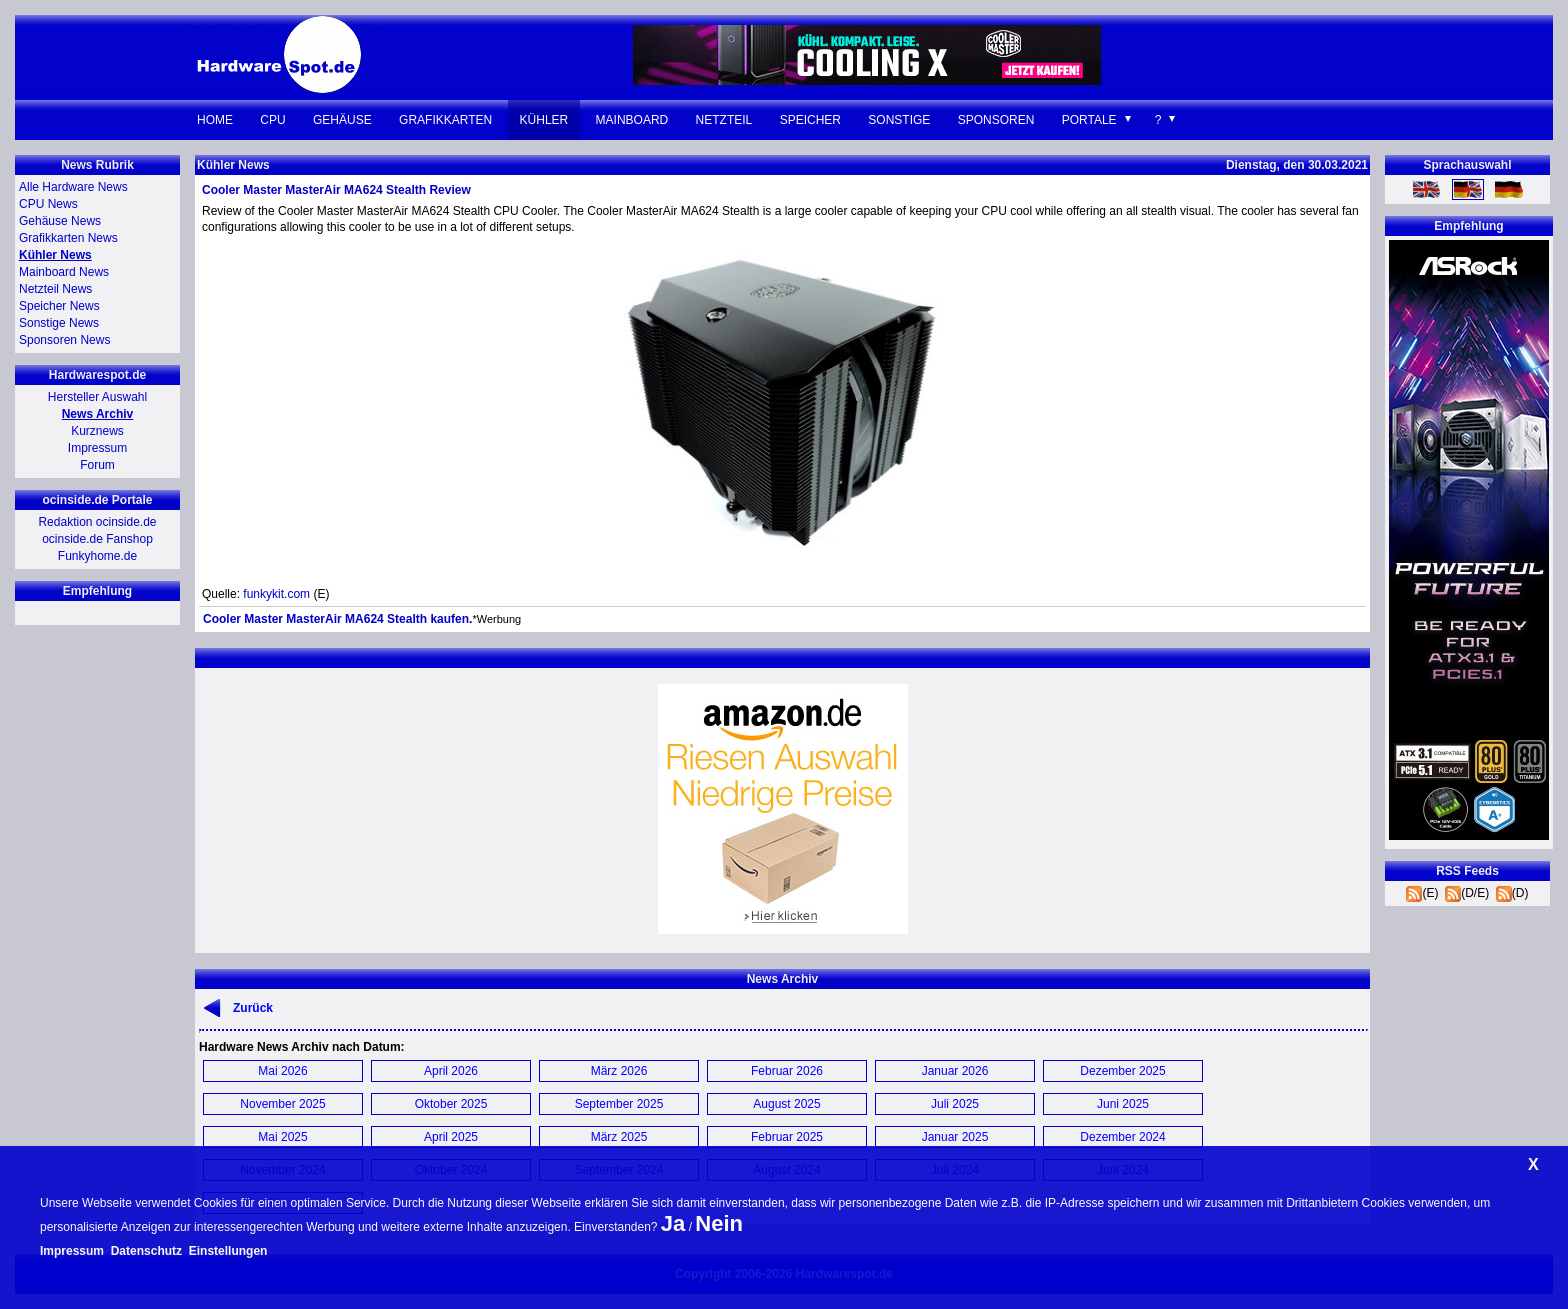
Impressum (97, 448)
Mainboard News (64, 272)
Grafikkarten (445, 120)
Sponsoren (996, 120)
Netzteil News (55, 289)
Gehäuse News (60, 221)
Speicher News (59, 306)
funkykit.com (276, 594)
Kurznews (97, 431)
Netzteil (724, 120)
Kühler (544, 120)
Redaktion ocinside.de (97, 522)
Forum (97, 465)
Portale (1089, 120)
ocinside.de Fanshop (97, 539)
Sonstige (899, 120)
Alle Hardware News (73, 187)
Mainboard (632, 120)
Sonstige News (59, 323)
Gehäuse (342, 120)
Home (215, 120)
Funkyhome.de (97, 556)
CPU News (48, 204)
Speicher (810, 120)
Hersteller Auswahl (97, 397)
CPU (272, 120)
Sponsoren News (64, 340)
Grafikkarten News (68, 238)
